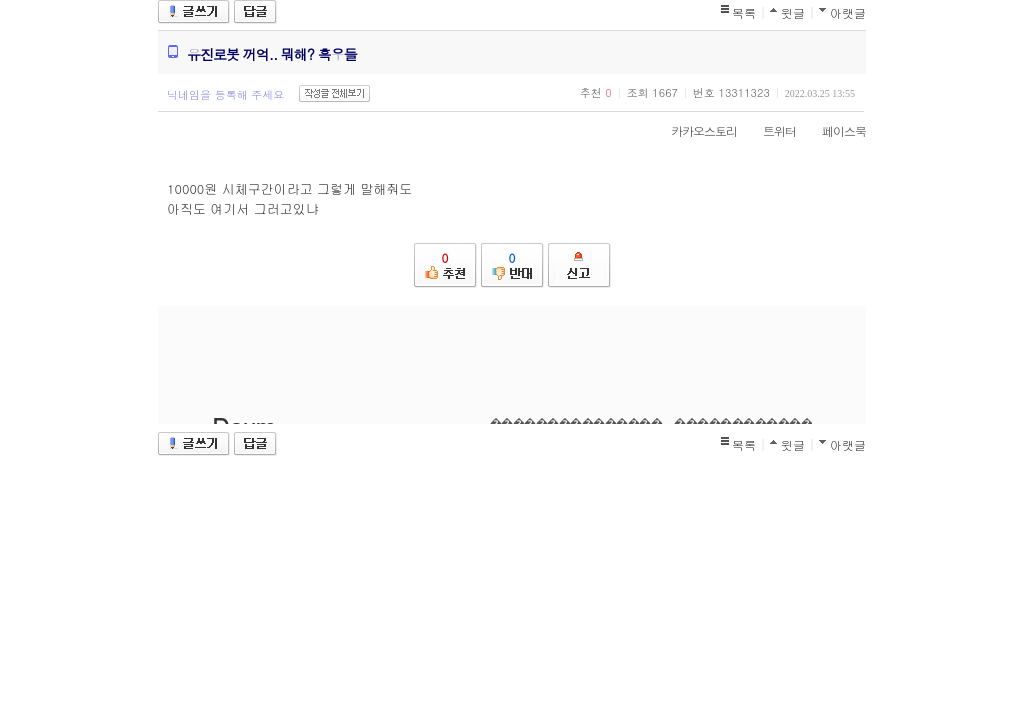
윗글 (793, 12)
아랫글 (848, 12)
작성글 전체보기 (334, 93)
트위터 (769, 130)
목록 (744, 12)
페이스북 (834, 130)
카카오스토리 (694, 130)
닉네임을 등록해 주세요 (225, 94)
